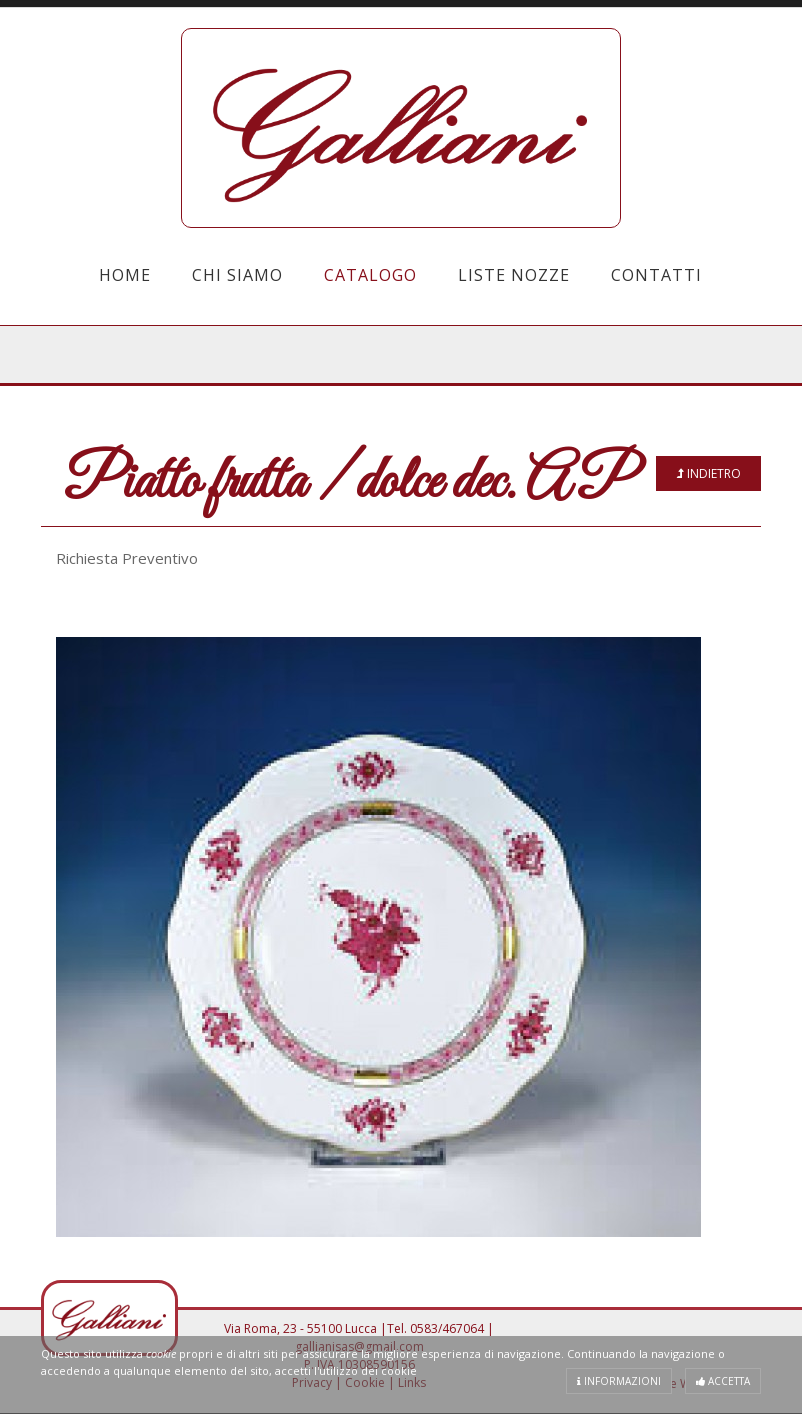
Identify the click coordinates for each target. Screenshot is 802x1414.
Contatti (656, 275)
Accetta (723, 1381)
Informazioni (619, 1381)
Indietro (709, 473)
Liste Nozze (514, 275)
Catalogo (370, 275)
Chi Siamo (237, 275)
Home (125, 275)
